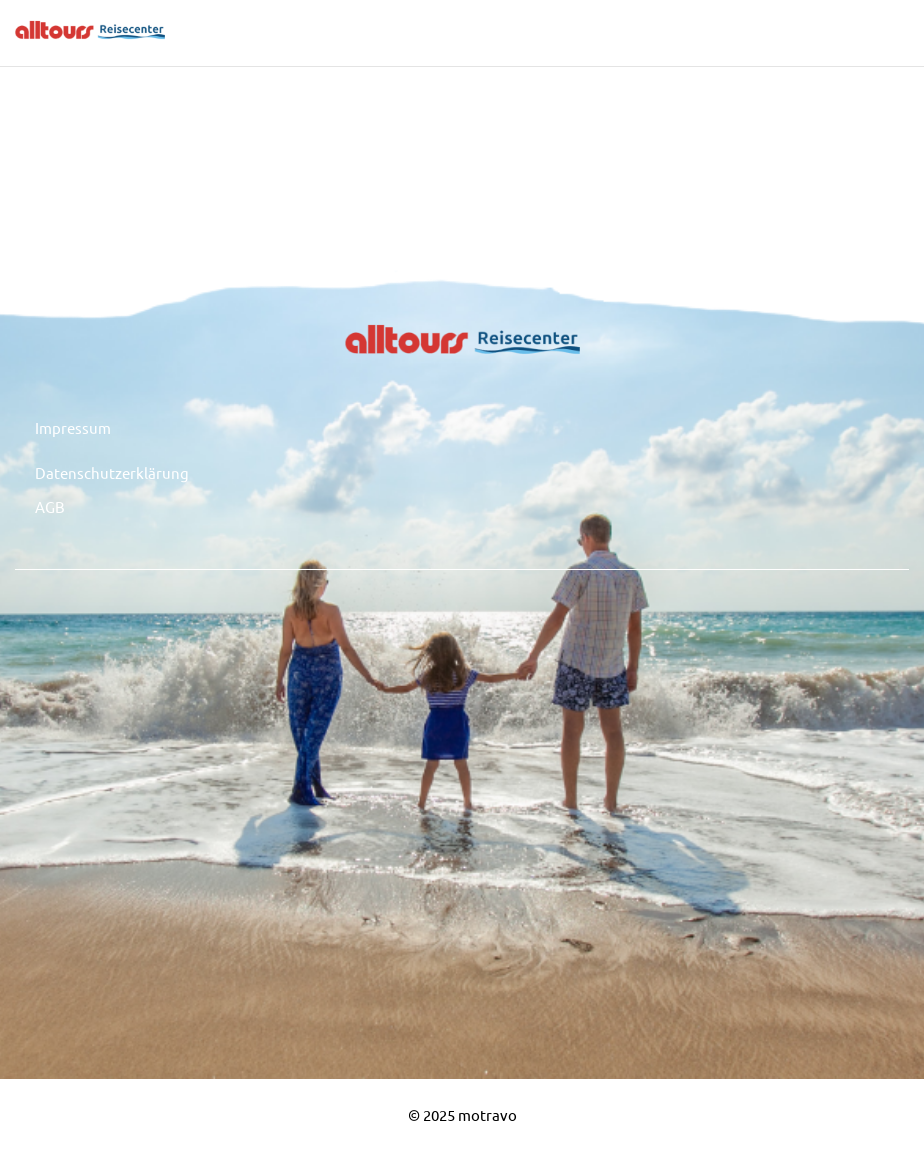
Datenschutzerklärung (112, 472)
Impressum (73, 427)
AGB (50, 506)
